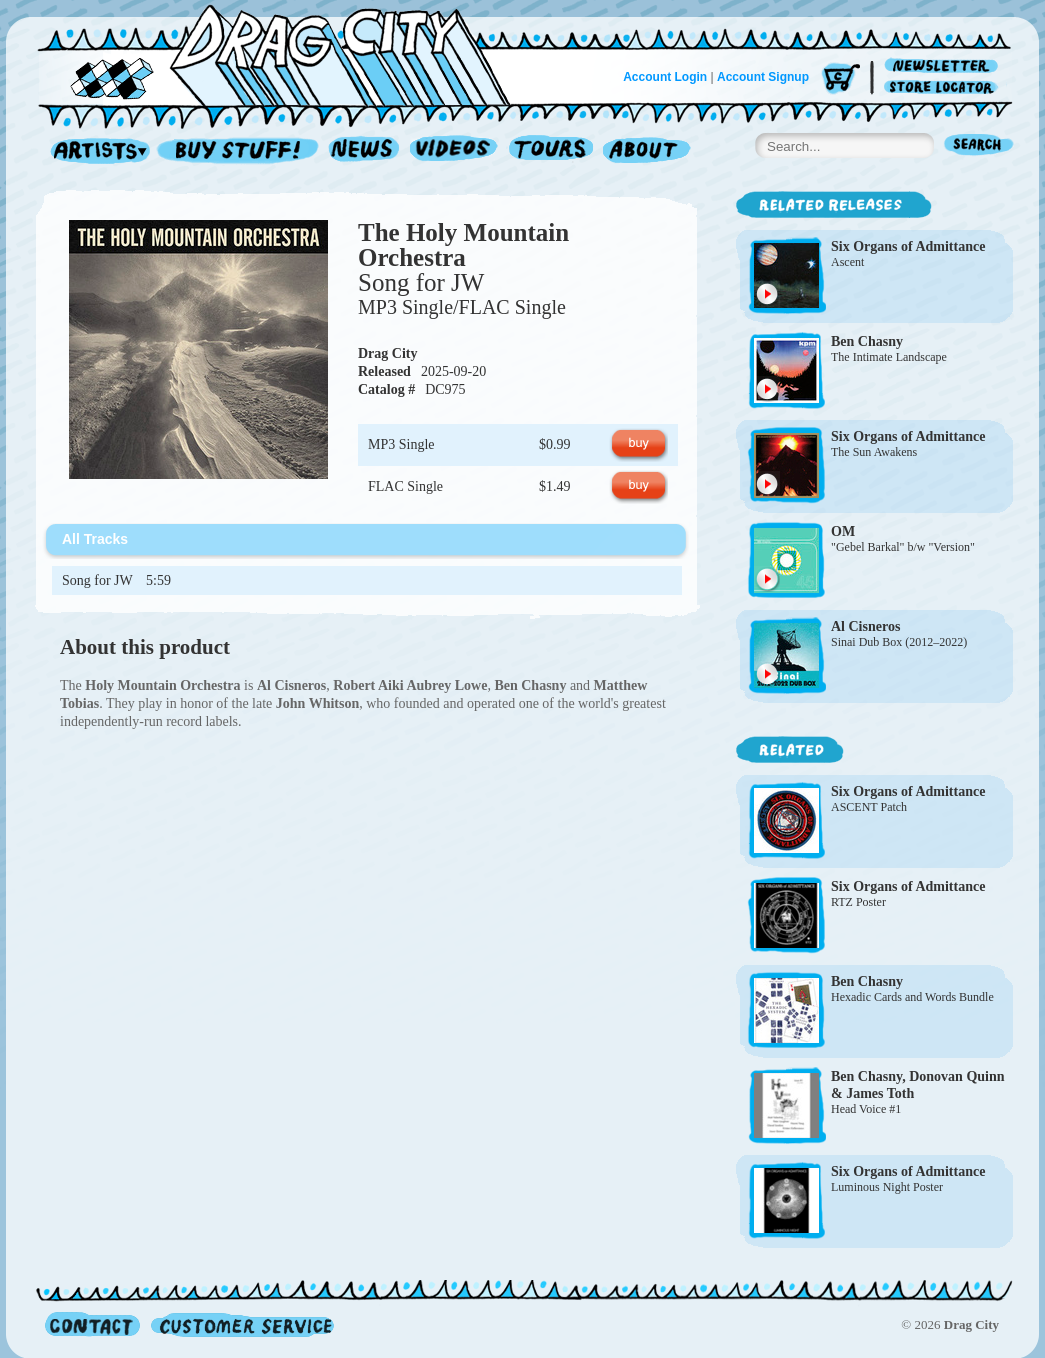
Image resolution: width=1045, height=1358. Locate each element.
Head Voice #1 (866, 1109)
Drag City (388, 353)
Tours (551, 151)
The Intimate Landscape (889, 357)
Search (979, 146)
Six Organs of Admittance (908, 246)
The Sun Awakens (874, 452)
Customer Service (241, 1324)
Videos (454, 151)
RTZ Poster (858, 902)
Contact (92, 1324)
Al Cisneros (865, 626)
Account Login (665, 77)
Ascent (847, 262)
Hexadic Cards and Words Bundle (912, 997)
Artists (95, 151)
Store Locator (944, 87)
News (365, 151)
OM (843, 531)
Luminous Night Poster (887, 1187)
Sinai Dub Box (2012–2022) (899, 642)
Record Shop (240, 151)
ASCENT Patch (869, 807)
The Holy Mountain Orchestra (463, 245)
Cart (841, 79)
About (646, 151)
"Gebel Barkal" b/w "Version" (903, 547)
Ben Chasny (867, 341)
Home (286, 54)
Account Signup (763, 77)
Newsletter (944, 66)
